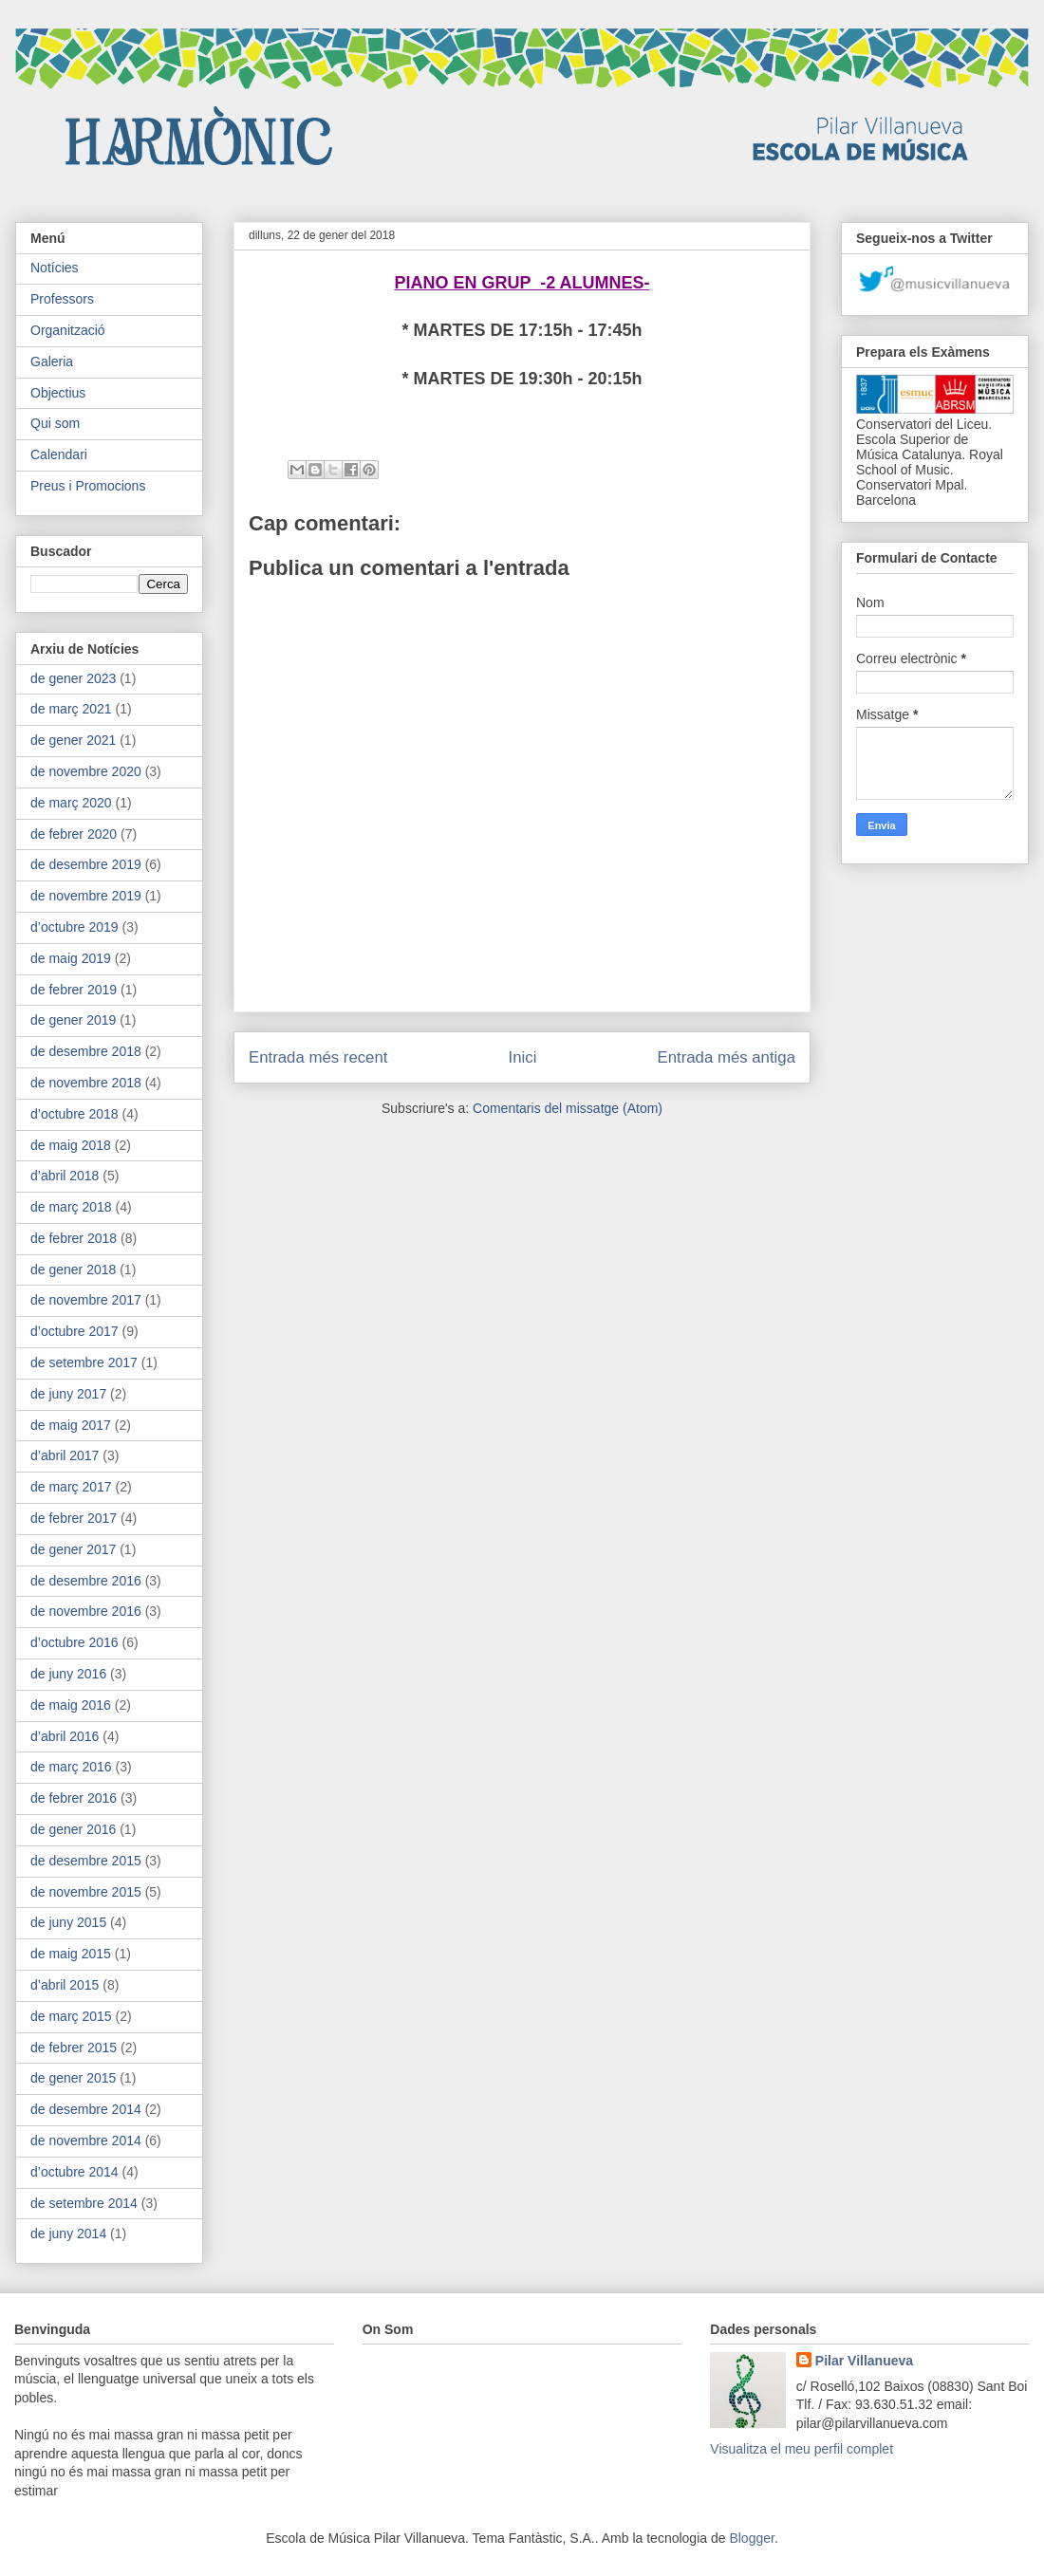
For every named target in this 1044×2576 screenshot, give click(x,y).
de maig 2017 (70, 1425)
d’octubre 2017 (74, 1331)
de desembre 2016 (85, 1580)
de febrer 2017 (73, 1518)
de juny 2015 (68, 1922)
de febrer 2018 (73, 1238)
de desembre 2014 (85, 2109)
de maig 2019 (70, 958)
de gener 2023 (73, 678)
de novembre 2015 (85, 1892)
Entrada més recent (318, 1057)
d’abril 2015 (64, 1984)
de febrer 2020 (73, 834)
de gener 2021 (73, 740)
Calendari (58, 454)
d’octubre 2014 (74, 2171)
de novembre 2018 (85, 1082)
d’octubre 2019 (74, 927)
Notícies (54, 267)
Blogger (751, 2538)
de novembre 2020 (85, 771)
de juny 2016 (68, 1673)
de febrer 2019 (73, 989)
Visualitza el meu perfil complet (801, 2448)
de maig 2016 (70, 1705)
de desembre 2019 (85, 864)
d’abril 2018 (64, 1175)
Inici (523, 1057)
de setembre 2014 (84, 2203)
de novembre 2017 (85, 1299)
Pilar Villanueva (864, 2360)
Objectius (57, 392)
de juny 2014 (68, 2233)
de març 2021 (71, 708)
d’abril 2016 (64, 1736)
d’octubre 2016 (74, 1642)
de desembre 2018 (85, 1051)
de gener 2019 (73, 1020)
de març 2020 (71, 802)
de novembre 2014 (85, 2140)
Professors (62, 298)
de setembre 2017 (84, 1362)
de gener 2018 (73, 1269)
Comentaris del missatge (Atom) (567, 1108)
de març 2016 (71, 1766)
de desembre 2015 (85, 1860)
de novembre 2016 (85, 1611)
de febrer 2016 (73, 1798)
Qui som (55, 423)
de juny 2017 (68, 1393)
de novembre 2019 (85, 895)
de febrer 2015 (73, 2047)
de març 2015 (71, 2016)
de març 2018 (71, 1206)
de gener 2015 (73, 2077)
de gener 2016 (73, 1829)
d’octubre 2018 (74, 1113)
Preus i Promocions (87, 485)
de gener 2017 (73, 1549)
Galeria (51, 361)
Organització (67, 330)
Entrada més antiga (726, 1057)
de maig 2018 (70, 1145)
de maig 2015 (70, 1953)
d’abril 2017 (64, 1455)
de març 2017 (71, 1486)
